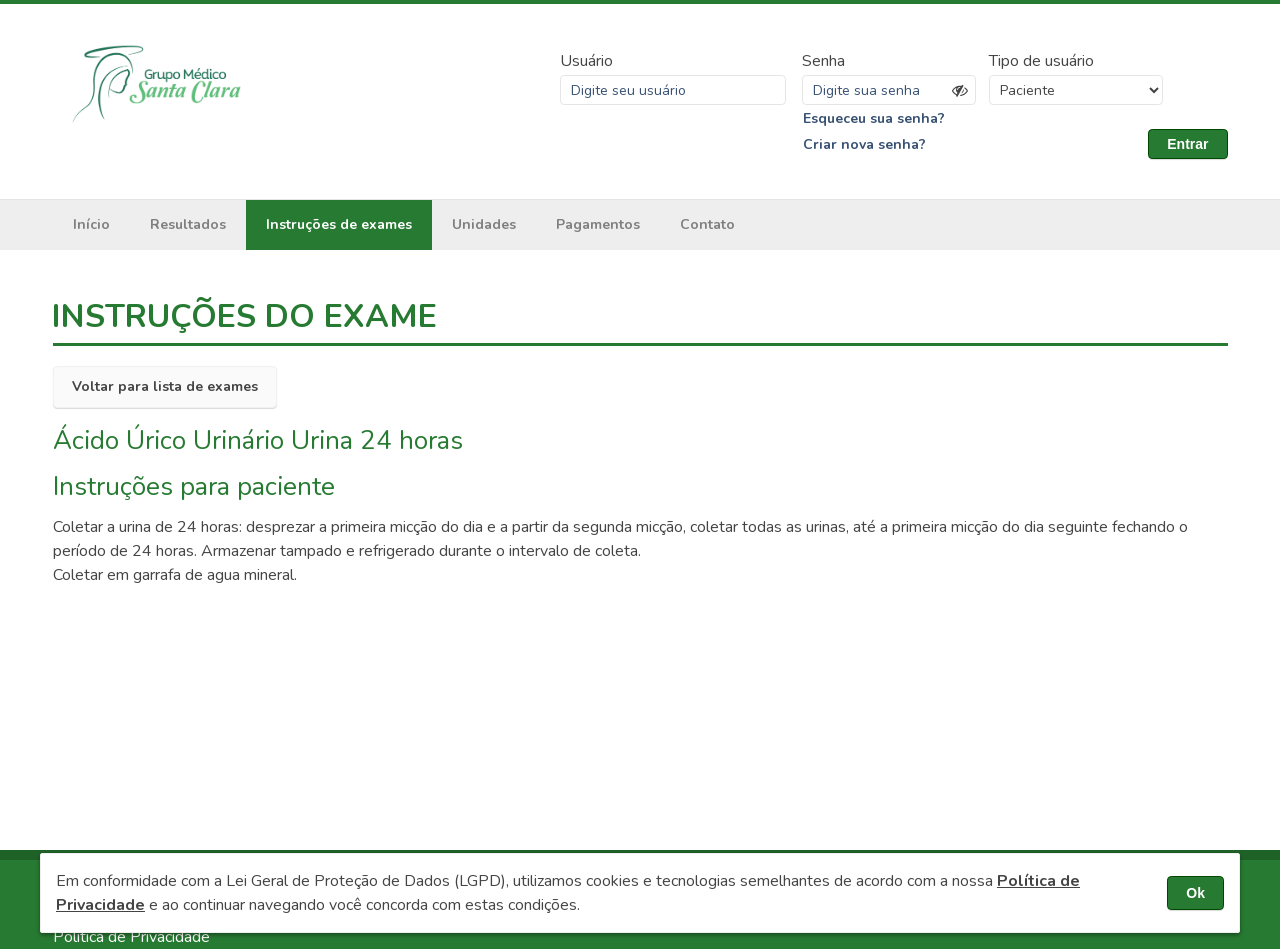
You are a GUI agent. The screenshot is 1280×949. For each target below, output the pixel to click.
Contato (707, 224)
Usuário (586, 61)
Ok (1195, 893)
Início (91, 224)
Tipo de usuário (1041, 61)
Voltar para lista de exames (165, 386)
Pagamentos (598, 224)
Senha (823, 61)
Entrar (1187, 144)
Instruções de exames (339, 224)
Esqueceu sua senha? (874, 118)
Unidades (484, 224)
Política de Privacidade (131, 937)
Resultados (188, 224)
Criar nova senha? (864, 144)
